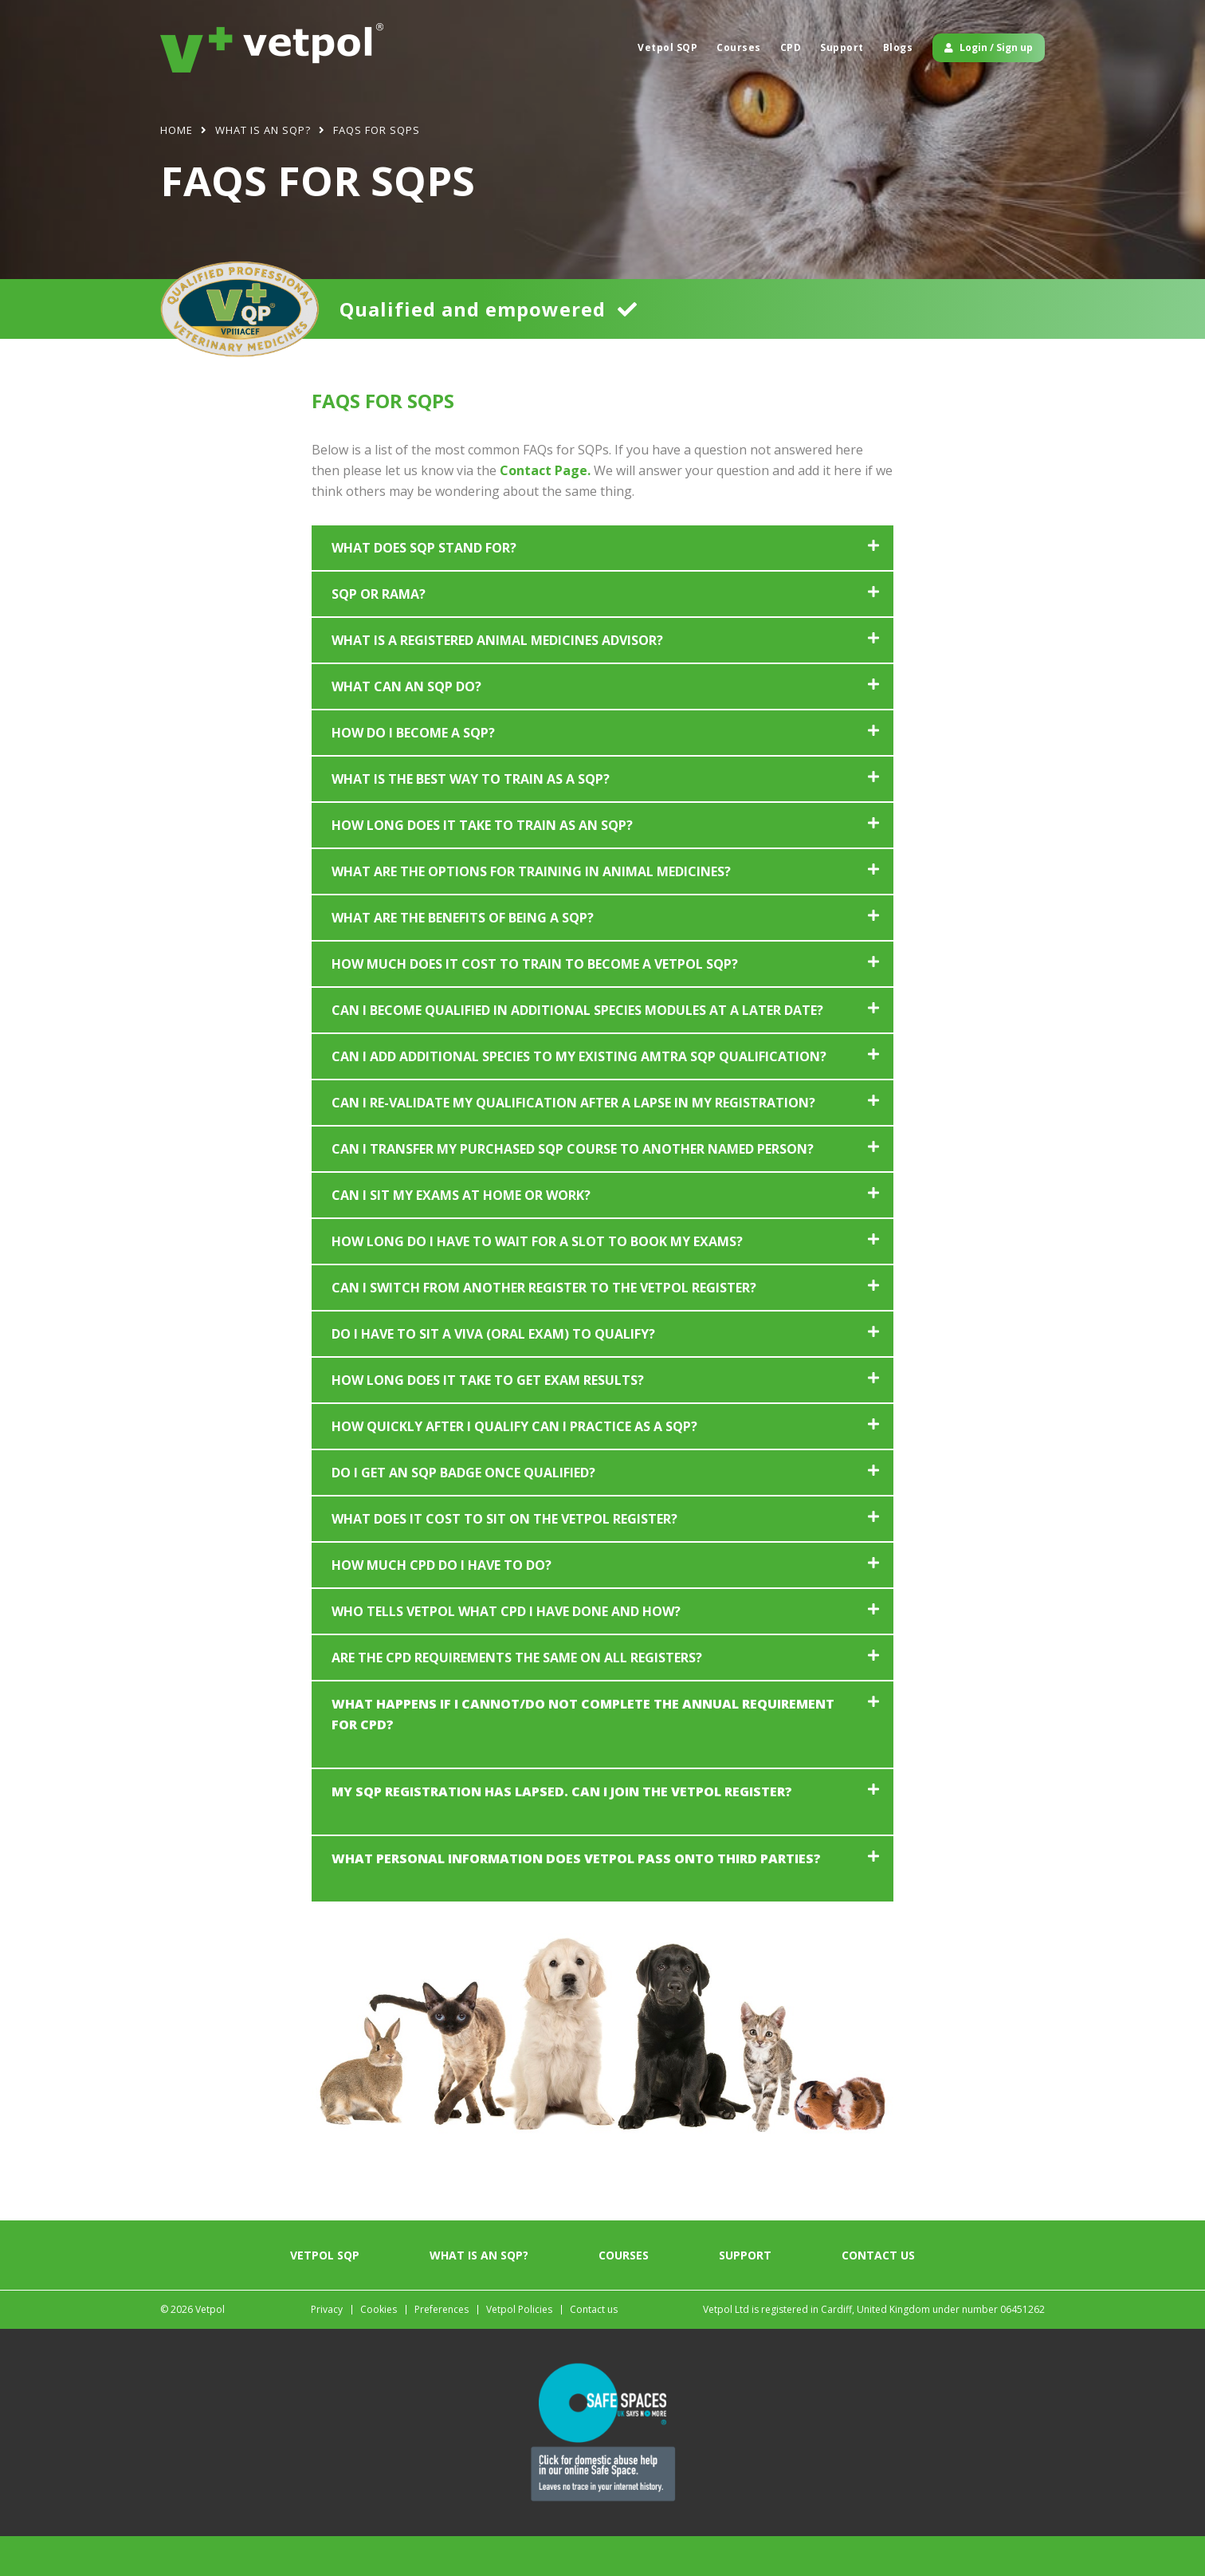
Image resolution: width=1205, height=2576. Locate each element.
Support (842, 47)
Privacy (327, 2349)
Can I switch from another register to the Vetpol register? (544, 1327)
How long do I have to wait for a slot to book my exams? (537, 1281)
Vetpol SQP (667, 47)
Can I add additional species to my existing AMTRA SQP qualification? (579, 1096)
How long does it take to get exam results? (488, 1420)
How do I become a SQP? (413, 772)
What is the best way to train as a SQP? (471, 819)
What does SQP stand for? (424, 587)
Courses (738, 47)
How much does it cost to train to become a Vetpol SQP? (535, 1004)
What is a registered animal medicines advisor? (497, 680)
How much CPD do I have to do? (441, 1605)
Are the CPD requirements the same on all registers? (517, 1697)
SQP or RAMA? (379, 634)
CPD (791, 47)
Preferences (441, 2349)
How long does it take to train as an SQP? (482, 865)
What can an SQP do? (406, 726)
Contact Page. (545, 510)
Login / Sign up (988, 47)
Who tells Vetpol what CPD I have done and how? (506, 1651)
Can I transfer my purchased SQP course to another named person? (573, 1189)
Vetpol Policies (519, 2349)
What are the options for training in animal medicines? (531, 911)
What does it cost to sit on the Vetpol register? (504, 1558)
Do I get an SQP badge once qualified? (463, 1512)
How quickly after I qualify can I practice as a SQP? (514, 1466)
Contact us (878, 2295)
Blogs (898, 47)
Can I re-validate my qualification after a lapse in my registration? (573, 1142)
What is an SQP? (479, 2295)
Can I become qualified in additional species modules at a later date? (577, 1050)
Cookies (378, 2349)
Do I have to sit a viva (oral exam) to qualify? (493, 1373)
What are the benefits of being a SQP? (463, 957)
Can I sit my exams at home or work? (461, 1235)
